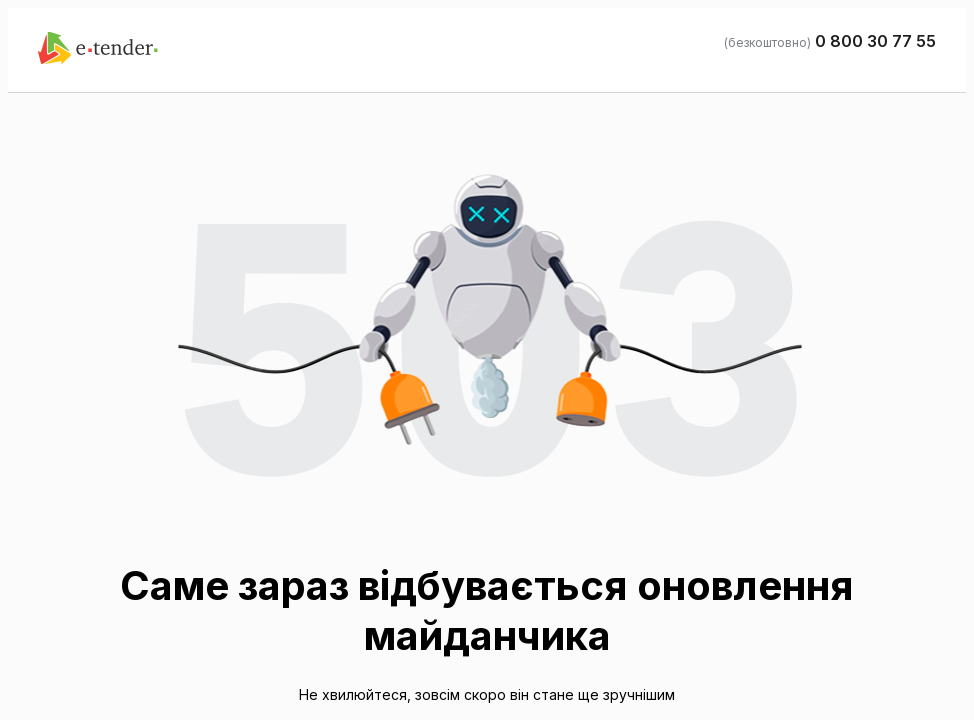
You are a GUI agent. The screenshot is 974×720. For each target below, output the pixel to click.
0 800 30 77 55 (875, 41)
